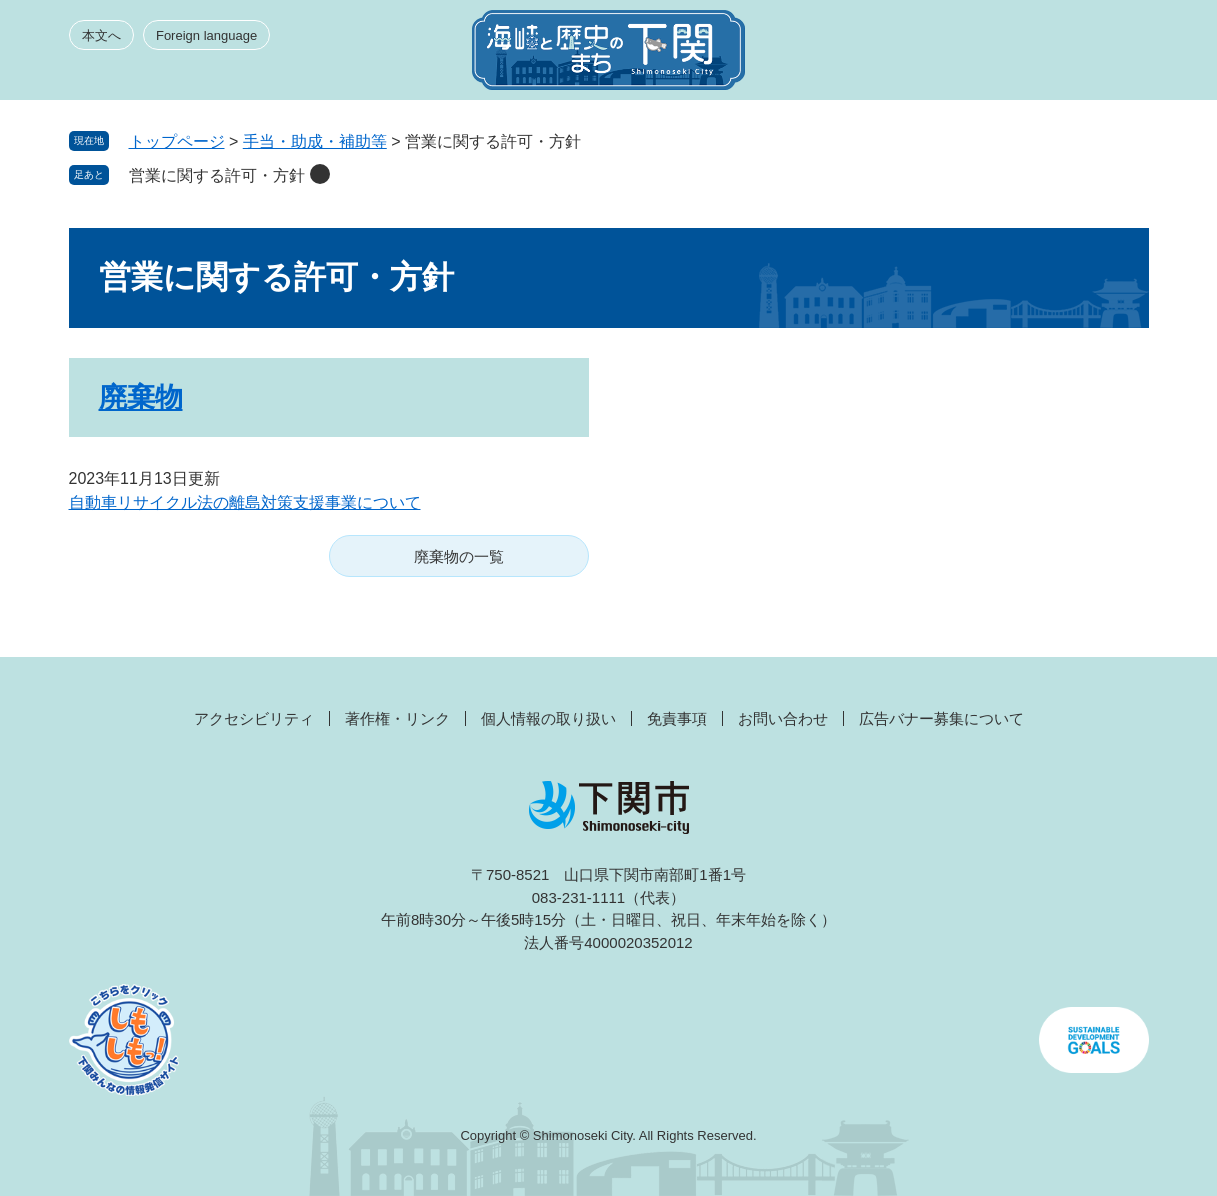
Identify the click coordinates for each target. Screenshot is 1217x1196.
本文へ (101, 35)
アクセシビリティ (254, 718)
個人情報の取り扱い (548, 718)
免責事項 (677, 718)
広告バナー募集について (941, 718)
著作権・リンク (397, 718)
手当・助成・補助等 (315, 141)
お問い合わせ (783, 718)
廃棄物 (141, 397)
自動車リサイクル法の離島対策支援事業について (245, 502)
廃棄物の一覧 (459, 556)
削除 (320, 174)
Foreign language (206, 35)
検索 (1041, 56)
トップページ (177, 141)
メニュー (1113, 56)
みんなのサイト (969, 56)
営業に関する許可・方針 (217, 175)
